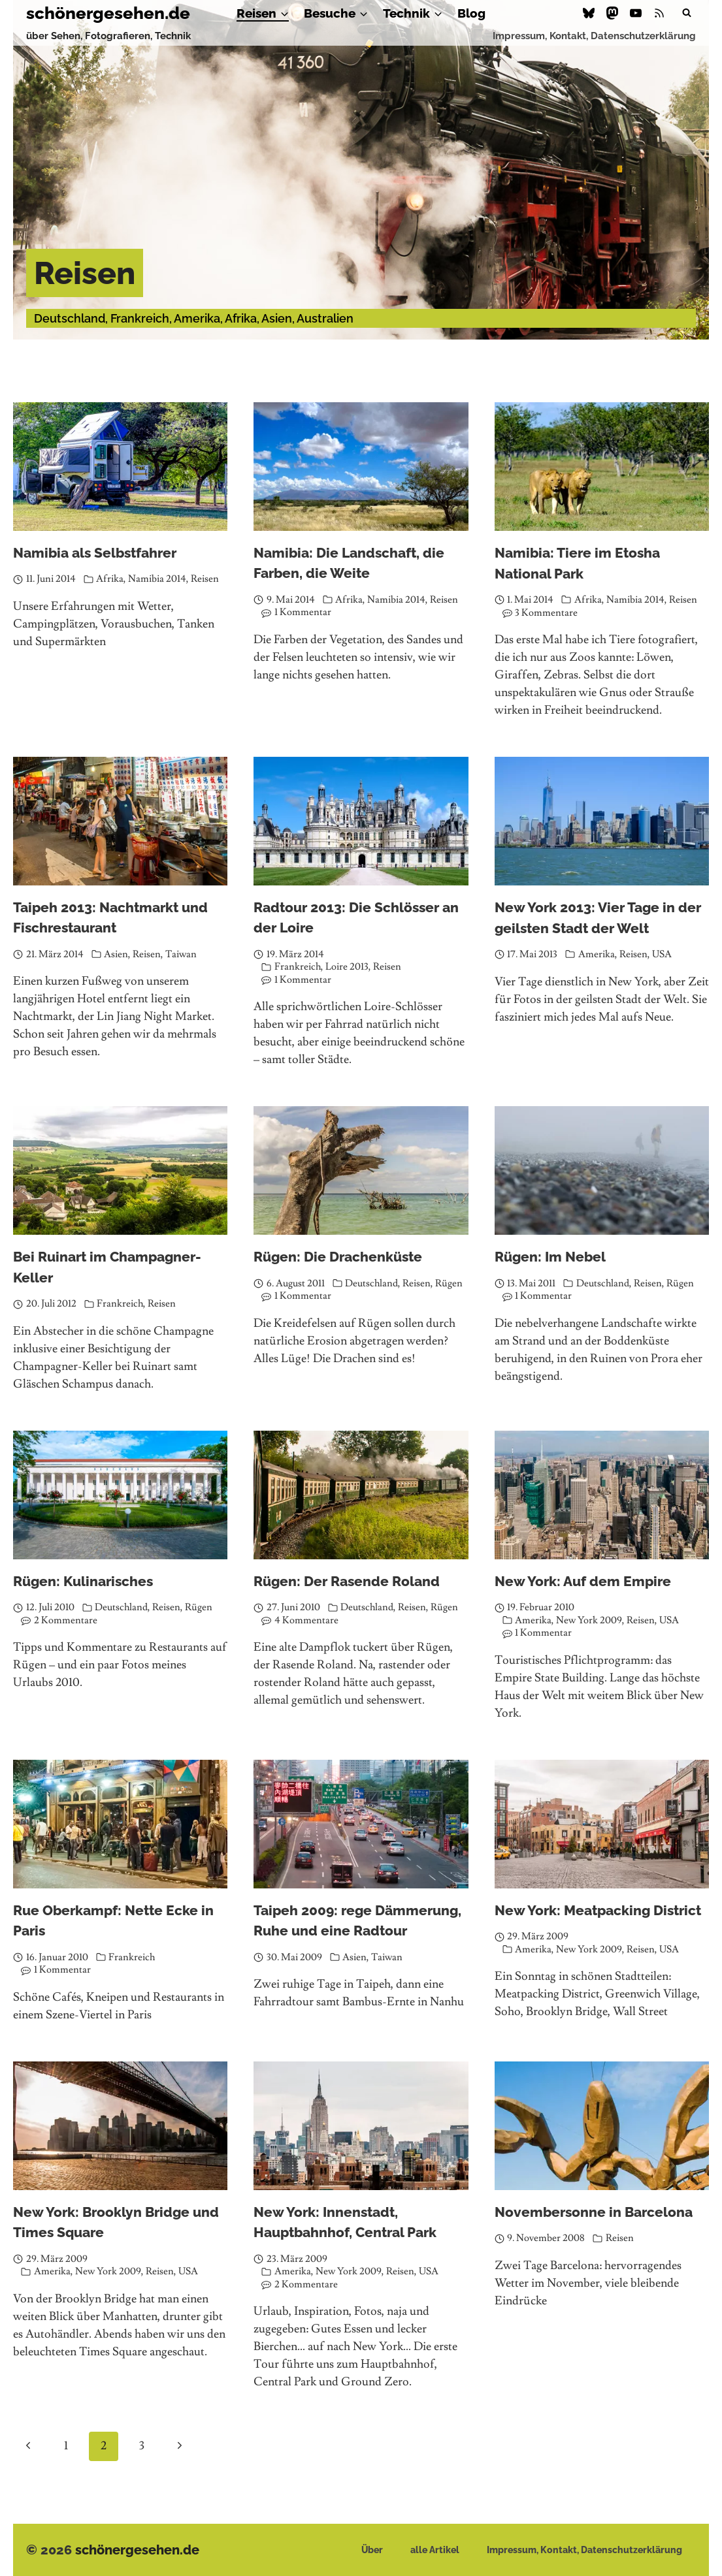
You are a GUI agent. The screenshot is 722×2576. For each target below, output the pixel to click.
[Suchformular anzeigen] (687, 13)
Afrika (109, 579)
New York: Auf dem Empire (583, 1581)
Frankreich (297, 967)
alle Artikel (434, 2550)
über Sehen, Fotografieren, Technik (108, 36)
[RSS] (659, 13)
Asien (116, 954)
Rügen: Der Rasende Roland (347, 1581)
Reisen (205, 579)
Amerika (596, 954)
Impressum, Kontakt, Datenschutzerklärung (594, 36)
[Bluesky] (588, 13)
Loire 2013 (347, 967)
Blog (471, 13)
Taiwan (181, 954)
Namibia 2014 (157, 579)
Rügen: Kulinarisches (83, 1581)
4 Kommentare (306, 1620)
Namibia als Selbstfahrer (94, 553)
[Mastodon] (612, 13)
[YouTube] (636, 13)
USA (662, 954)
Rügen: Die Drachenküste (338, 1256)
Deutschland (371, 1283)
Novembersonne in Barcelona (594, 2212)
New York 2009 (589, 1620)
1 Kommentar (302, 612)
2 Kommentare (65, 1620)
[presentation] (120, 466)
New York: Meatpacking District (598, 1910)
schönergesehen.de (137, 2550)
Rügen (449, 1283)
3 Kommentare (546, 613)
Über (372, 2550)
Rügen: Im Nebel (550, 1256)
